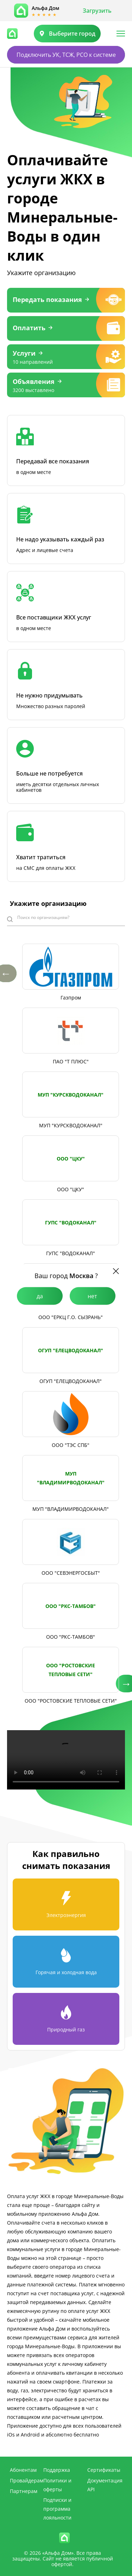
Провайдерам (26, 2480)
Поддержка (56, 2470)
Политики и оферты (57, 2485)
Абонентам (23, 2470)
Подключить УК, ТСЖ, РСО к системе (66, 55)
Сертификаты (103, 2470)
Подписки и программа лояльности (57, 2509)
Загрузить (97, 10)
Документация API (104, 2485)
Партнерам (23, 2491)
